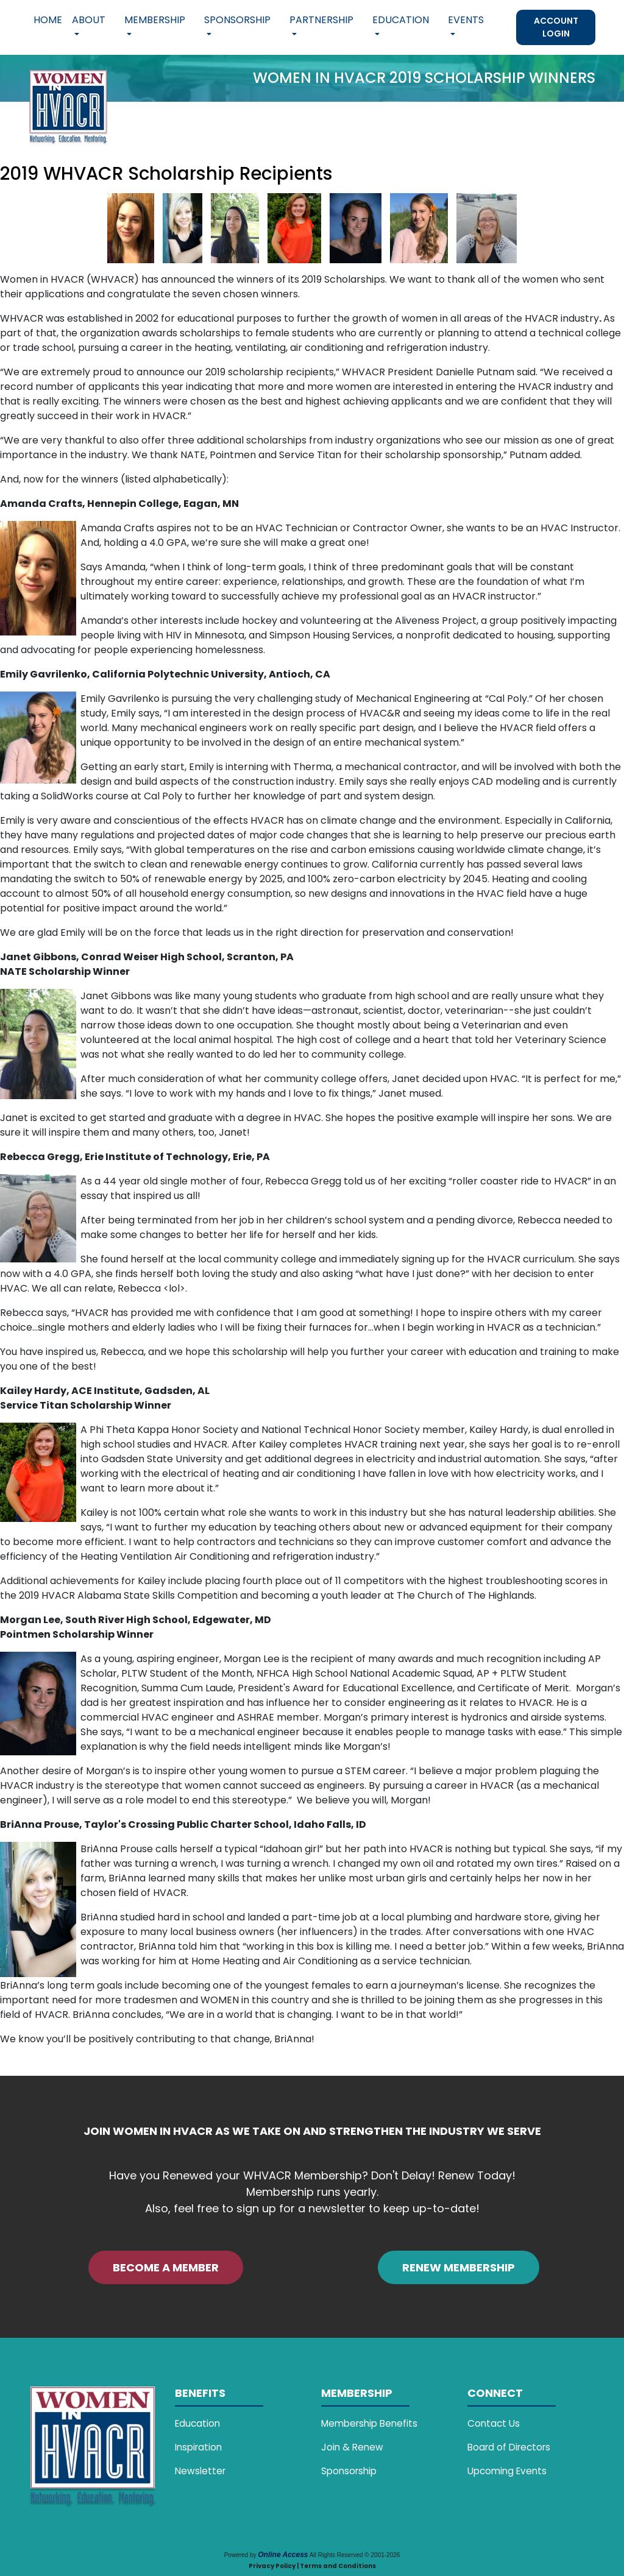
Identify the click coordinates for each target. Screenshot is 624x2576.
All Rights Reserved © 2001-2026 (355, 2555)
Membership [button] (154, 20)
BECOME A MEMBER (166, 2267)
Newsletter (200, 2471)
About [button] (88, 20)
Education (197, 2423)
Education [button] (400, 20)
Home (48, 20)
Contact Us (493, 2423)
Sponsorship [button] (237, 20)
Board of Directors (508, 2447)
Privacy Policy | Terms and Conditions (312, 2566)
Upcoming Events (507, 2471)
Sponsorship (349, 2471)
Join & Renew (352, 2447)
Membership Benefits (369, 2423)
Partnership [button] (321, 20)
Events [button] (466, 20)
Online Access (283, 2554)
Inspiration (198, 2447)
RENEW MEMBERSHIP (458, 2267)
